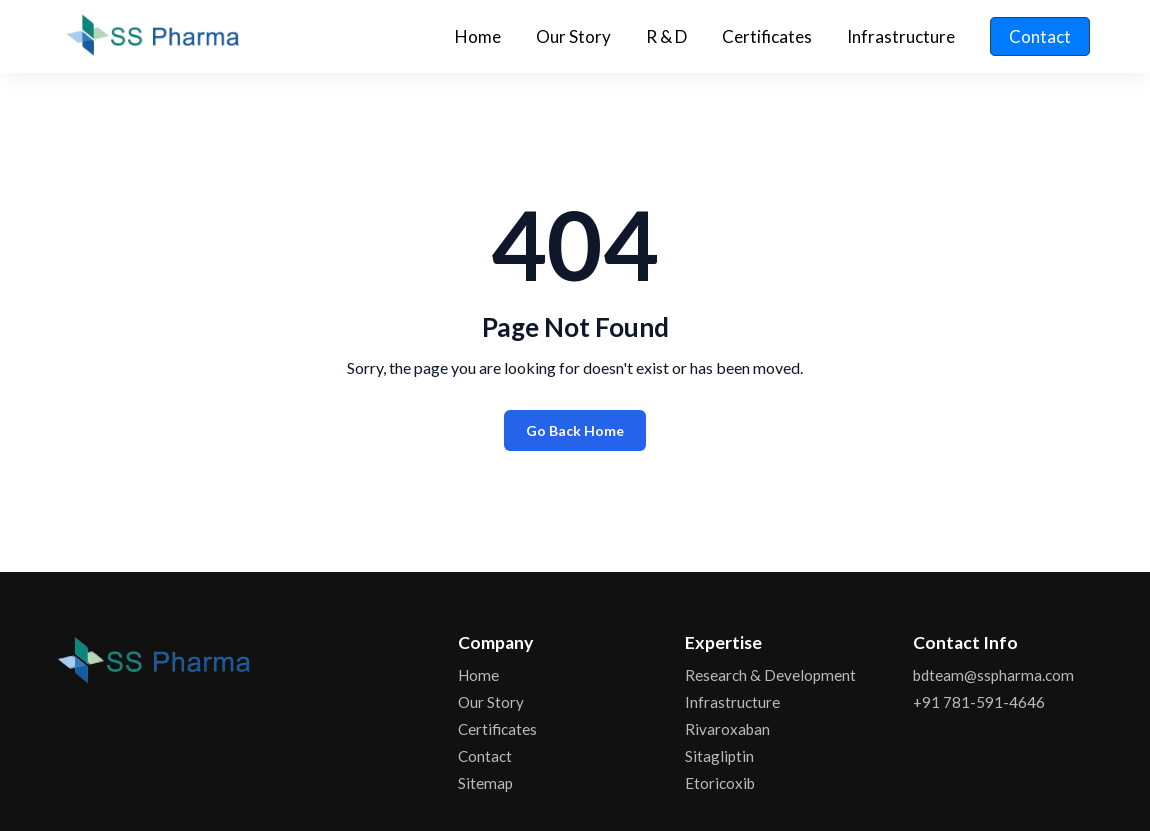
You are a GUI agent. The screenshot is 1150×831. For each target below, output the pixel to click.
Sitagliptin (719, 756)
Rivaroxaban (727, 729)
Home (478, 36)
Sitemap (485, 783)
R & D (666, 36)
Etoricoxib (720, 783)
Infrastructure (901, 36)
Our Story (573, 36)
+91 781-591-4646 (979, 702)
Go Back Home (575, 430)
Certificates (767, 36)
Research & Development (770, 675)
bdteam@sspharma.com (993, 675)
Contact (1040, 36)
